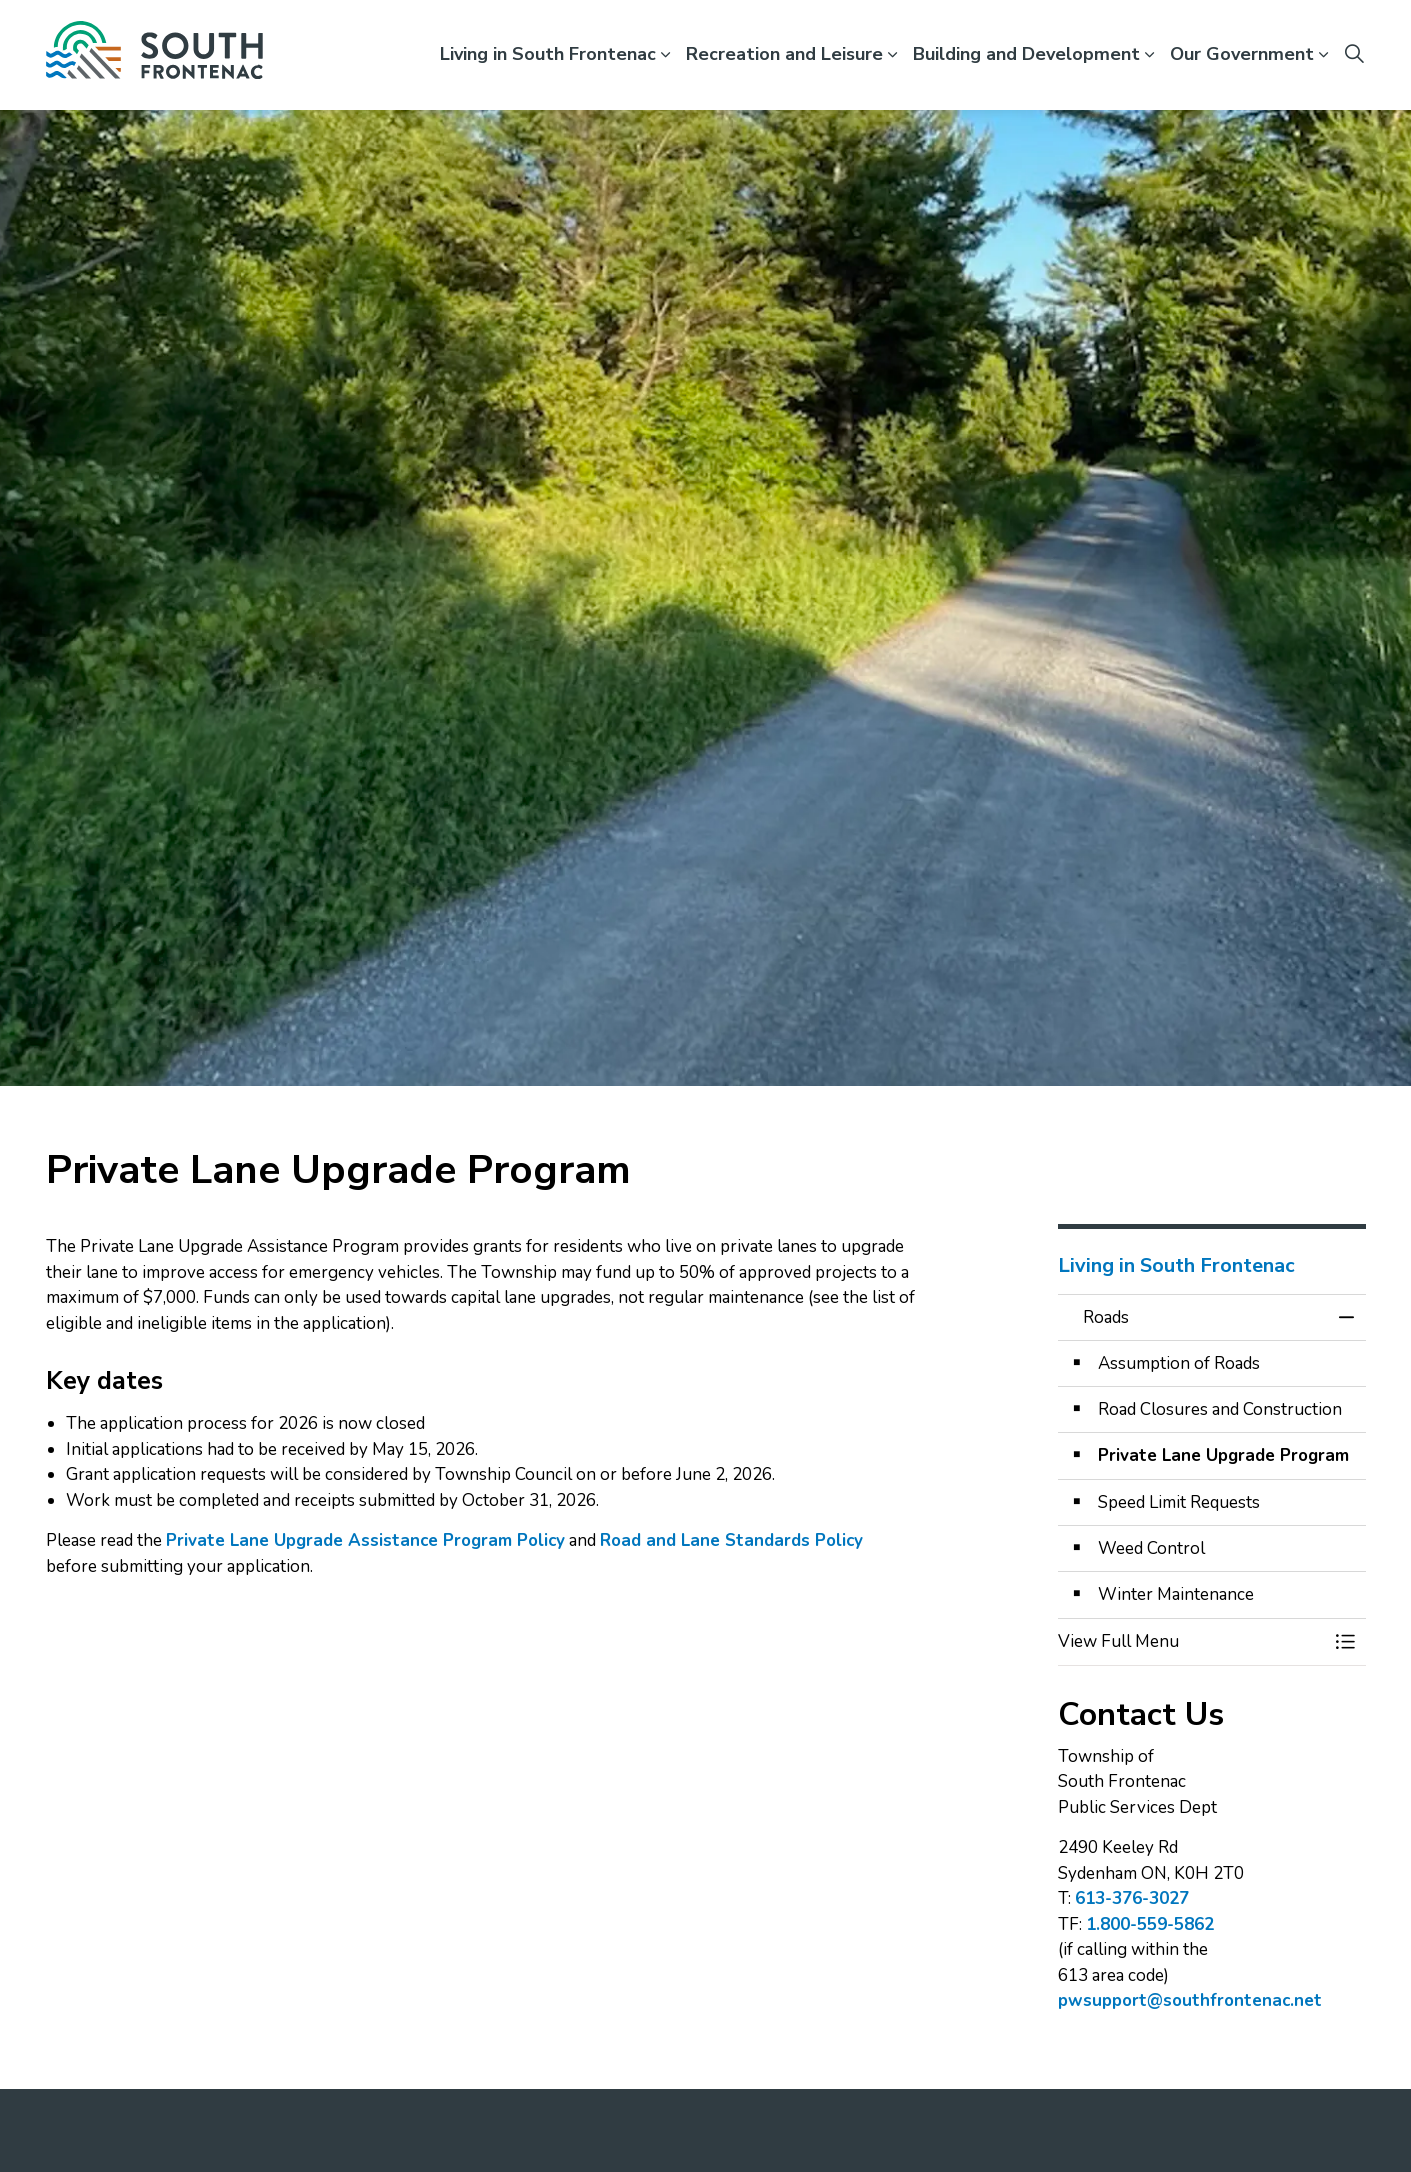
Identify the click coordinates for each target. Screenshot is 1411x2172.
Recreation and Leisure (784, 54)
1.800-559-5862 (1150, 1924)
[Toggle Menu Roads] (1346, 1641)
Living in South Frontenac (548, 54)
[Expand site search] (1355, 55)
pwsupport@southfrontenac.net (1190, 2000)
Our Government (1242, 54)
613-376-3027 (1132, 1898)
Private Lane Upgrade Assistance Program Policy (365, 1540)
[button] (1192, 1641)
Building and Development (1026, 54)
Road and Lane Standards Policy (731, 1540)
